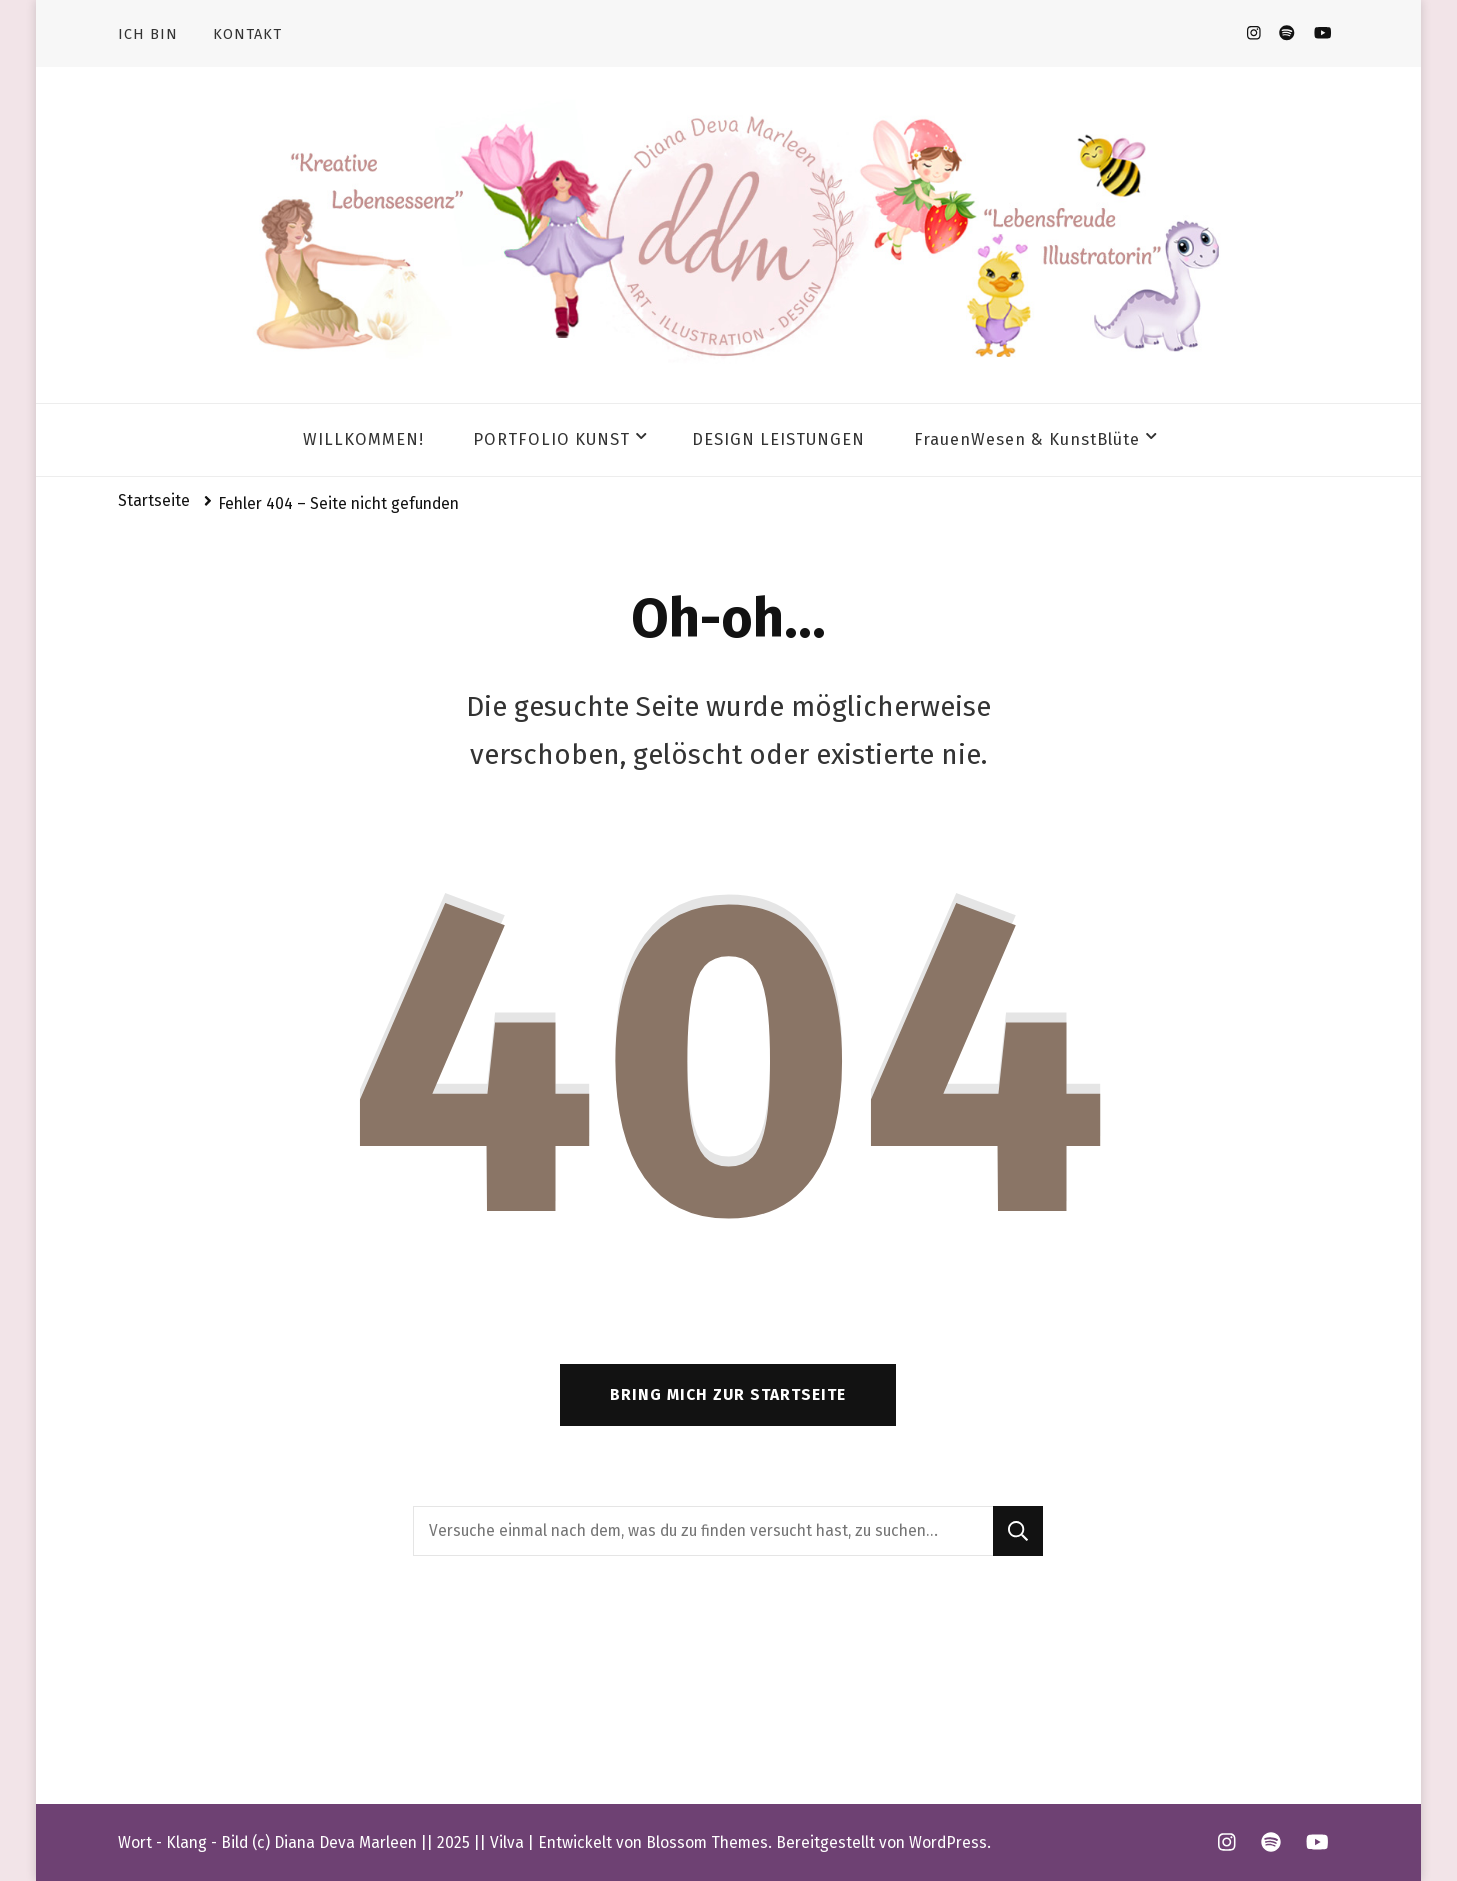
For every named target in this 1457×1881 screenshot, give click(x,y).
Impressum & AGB (189, 1710)
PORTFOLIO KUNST (551, 439)
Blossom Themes (707, 1842)
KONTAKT (247, 34)
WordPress (948, 1842)
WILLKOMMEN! (363, 439)
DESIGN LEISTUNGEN (778, 439)
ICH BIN (148, 34)
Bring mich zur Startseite (728, 1394)
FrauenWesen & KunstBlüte (1027, 439)
